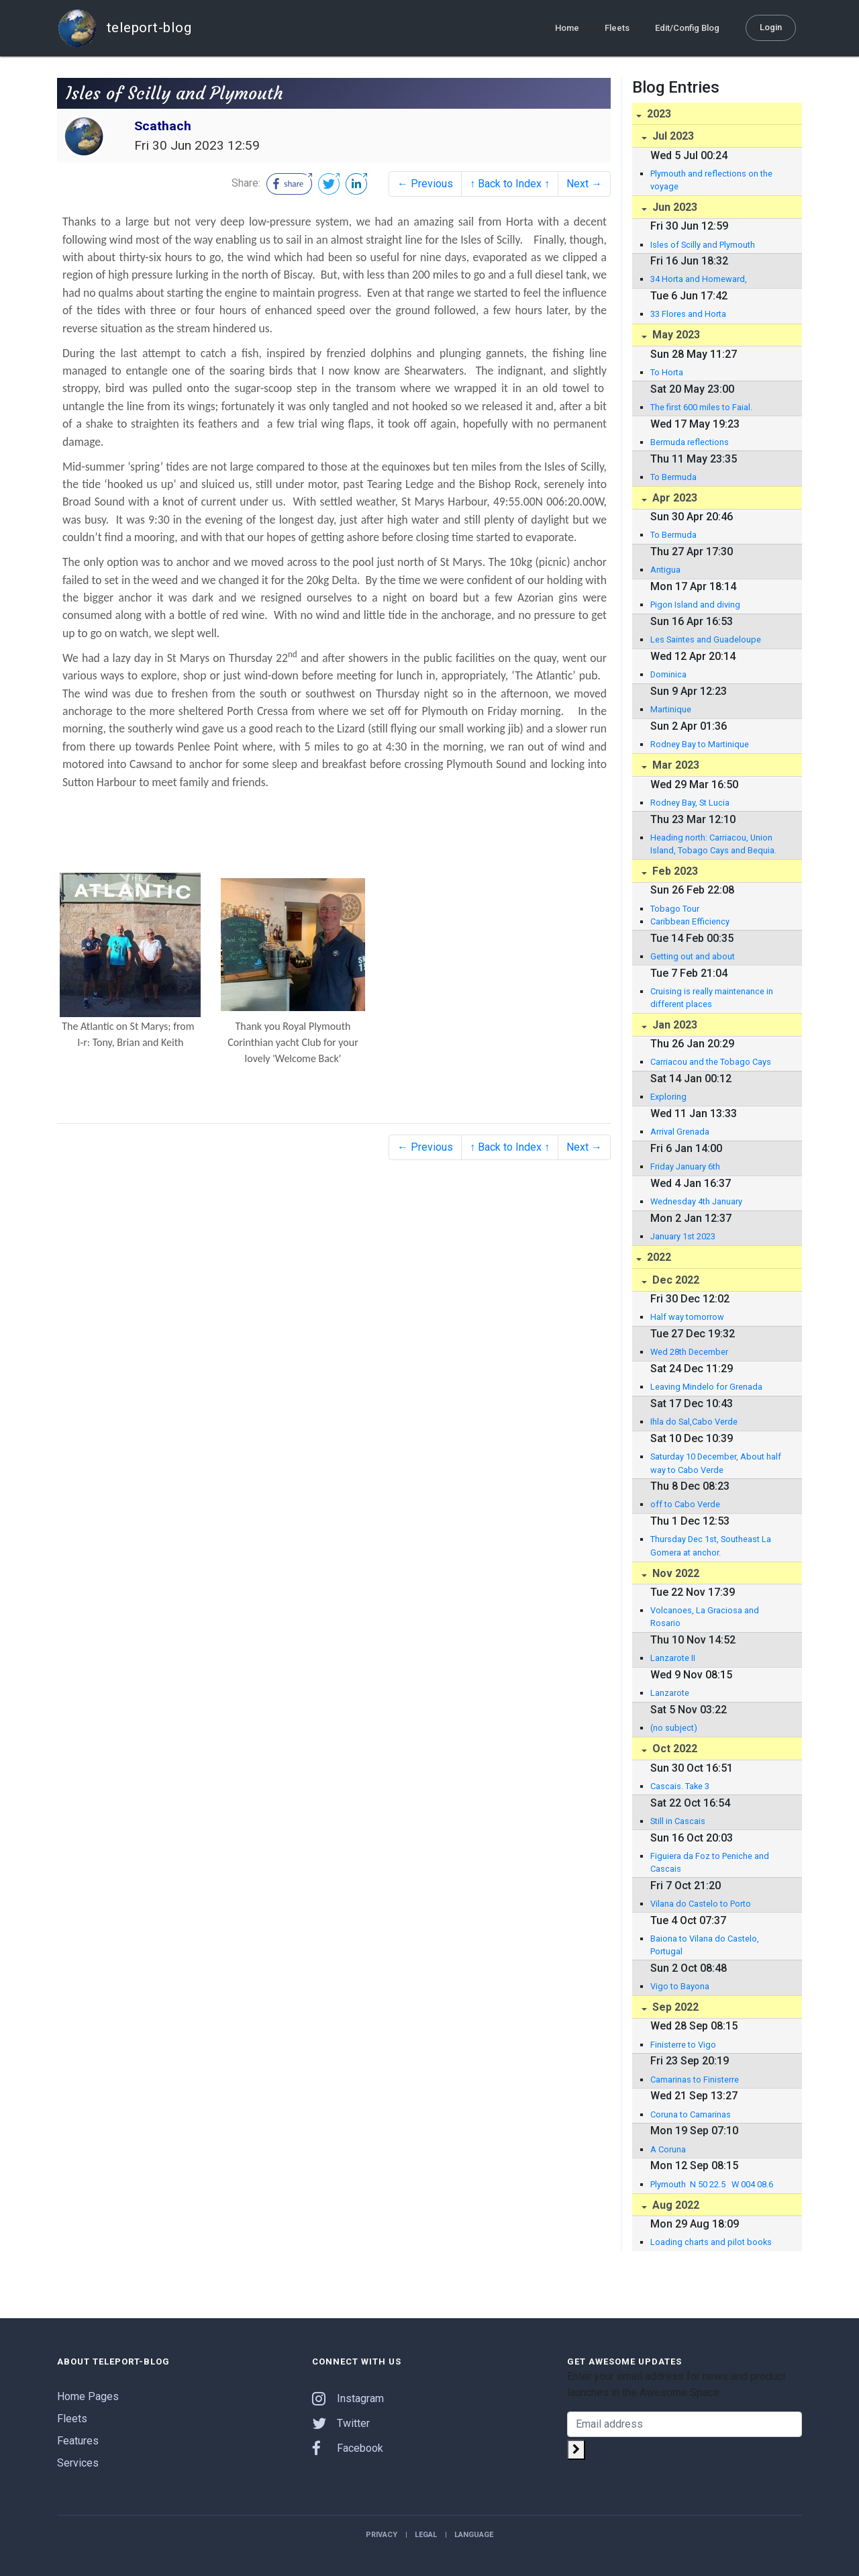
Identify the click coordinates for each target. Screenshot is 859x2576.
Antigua (665, 570)
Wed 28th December (689, 1352)
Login (771, 27)
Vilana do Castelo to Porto (700, 1904)
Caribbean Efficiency (689, 921)
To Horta (666, 372)
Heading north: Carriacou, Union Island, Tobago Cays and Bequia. (713, 843)
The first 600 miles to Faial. (701, 407)
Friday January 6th (685, 1166)
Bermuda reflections (689, 442)
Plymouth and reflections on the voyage (711, 180)
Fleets (617, 28)
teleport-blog (124, 28)
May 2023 (675, 334)
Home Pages (88, 2396)
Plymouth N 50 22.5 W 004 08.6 (711, 2184)
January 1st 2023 (682, 1236)
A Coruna (668, 2149)
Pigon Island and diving (695, 605)
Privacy (381, 2534)
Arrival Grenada (679, 1132)
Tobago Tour (674, 909)
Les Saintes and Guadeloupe (705, 639)
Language (473, 2534)
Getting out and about (692, 956)
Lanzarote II (672, 1658)
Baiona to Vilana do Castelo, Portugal (704, 1945)
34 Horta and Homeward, (698, 279)
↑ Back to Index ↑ (510, 183)
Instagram (348, 2398)
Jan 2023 (673, 1024)
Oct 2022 (673, 1748)
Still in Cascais (677, 1821)
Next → (584, 183)
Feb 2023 (674, 871)
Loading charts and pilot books (711, 2242)
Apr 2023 (673, 497)
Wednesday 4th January (696, 1201)
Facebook (347, 2448)
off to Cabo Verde (685, 1504)
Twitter (341, 2423)
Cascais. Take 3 (679, 1786)
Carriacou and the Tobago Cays (710, 1062)
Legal (426, 2534)
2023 (657, 113)
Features (78, 2440)
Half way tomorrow (687, 1317)
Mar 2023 (674, 765)
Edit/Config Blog (687, 28)
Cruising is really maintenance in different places (711, 997)
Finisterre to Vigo (683, 2045)
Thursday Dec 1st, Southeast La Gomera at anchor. (710, 1545)
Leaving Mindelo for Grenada (706, 1387)
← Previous (425, 183)
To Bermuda (673, 477)
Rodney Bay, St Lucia (689, 803)
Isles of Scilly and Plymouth (702, 245)
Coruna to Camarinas (690, 2114)
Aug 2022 (674, 2205)
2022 (657, 1257)
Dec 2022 (674, 1280)
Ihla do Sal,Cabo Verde (694, 1422)
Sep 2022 (674, 2007)
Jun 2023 (673, 207)
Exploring (668, 1097)
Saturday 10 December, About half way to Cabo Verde (715, 1462)
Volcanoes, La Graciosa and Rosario (704, 1616)
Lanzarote (669, 1693)
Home (567, 28)
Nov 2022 (674, 1573)
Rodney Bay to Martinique (699, 744)
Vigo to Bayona (679, 1986)
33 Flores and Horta (688, 314)
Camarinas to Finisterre (694, 2079)
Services (78, 2462)
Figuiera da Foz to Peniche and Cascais (709, 1862)
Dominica (668, 674)
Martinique (670, 709)
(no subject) (673, 1728)
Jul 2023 (672, 136)
